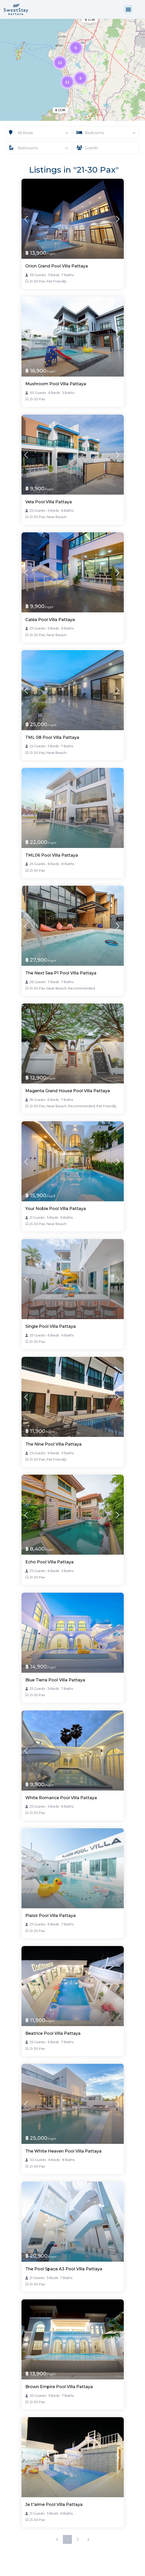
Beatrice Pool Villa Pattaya (53, 2033)
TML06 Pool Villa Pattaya (51, 855)
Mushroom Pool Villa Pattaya (55, 384)
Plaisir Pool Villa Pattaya (50, 1915)
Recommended (81, 988)
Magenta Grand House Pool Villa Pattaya (67, 1091)
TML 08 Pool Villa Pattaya (52, 737)
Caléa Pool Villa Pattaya (50, 619)
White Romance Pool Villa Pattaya (61, 1798)
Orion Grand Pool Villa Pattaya (56, 266)
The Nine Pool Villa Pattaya (53, 1444)
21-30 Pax (37, 281)
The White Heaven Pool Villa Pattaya (63, 2151)
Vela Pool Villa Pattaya (48, 502)
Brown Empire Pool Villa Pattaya (59, 2387)
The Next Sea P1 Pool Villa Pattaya (60, 973)
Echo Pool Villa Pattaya (49, 1562)
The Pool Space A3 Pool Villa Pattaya (63, 2269)
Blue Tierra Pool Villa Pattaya (55, 1680)
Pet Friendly (56, 281)
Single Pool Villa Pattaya (50, 1326)
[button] (128, 9)
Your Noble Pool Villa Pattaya (55, 1208)
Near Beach (56, 517)
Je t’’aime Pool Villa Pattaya (54, 2504)
